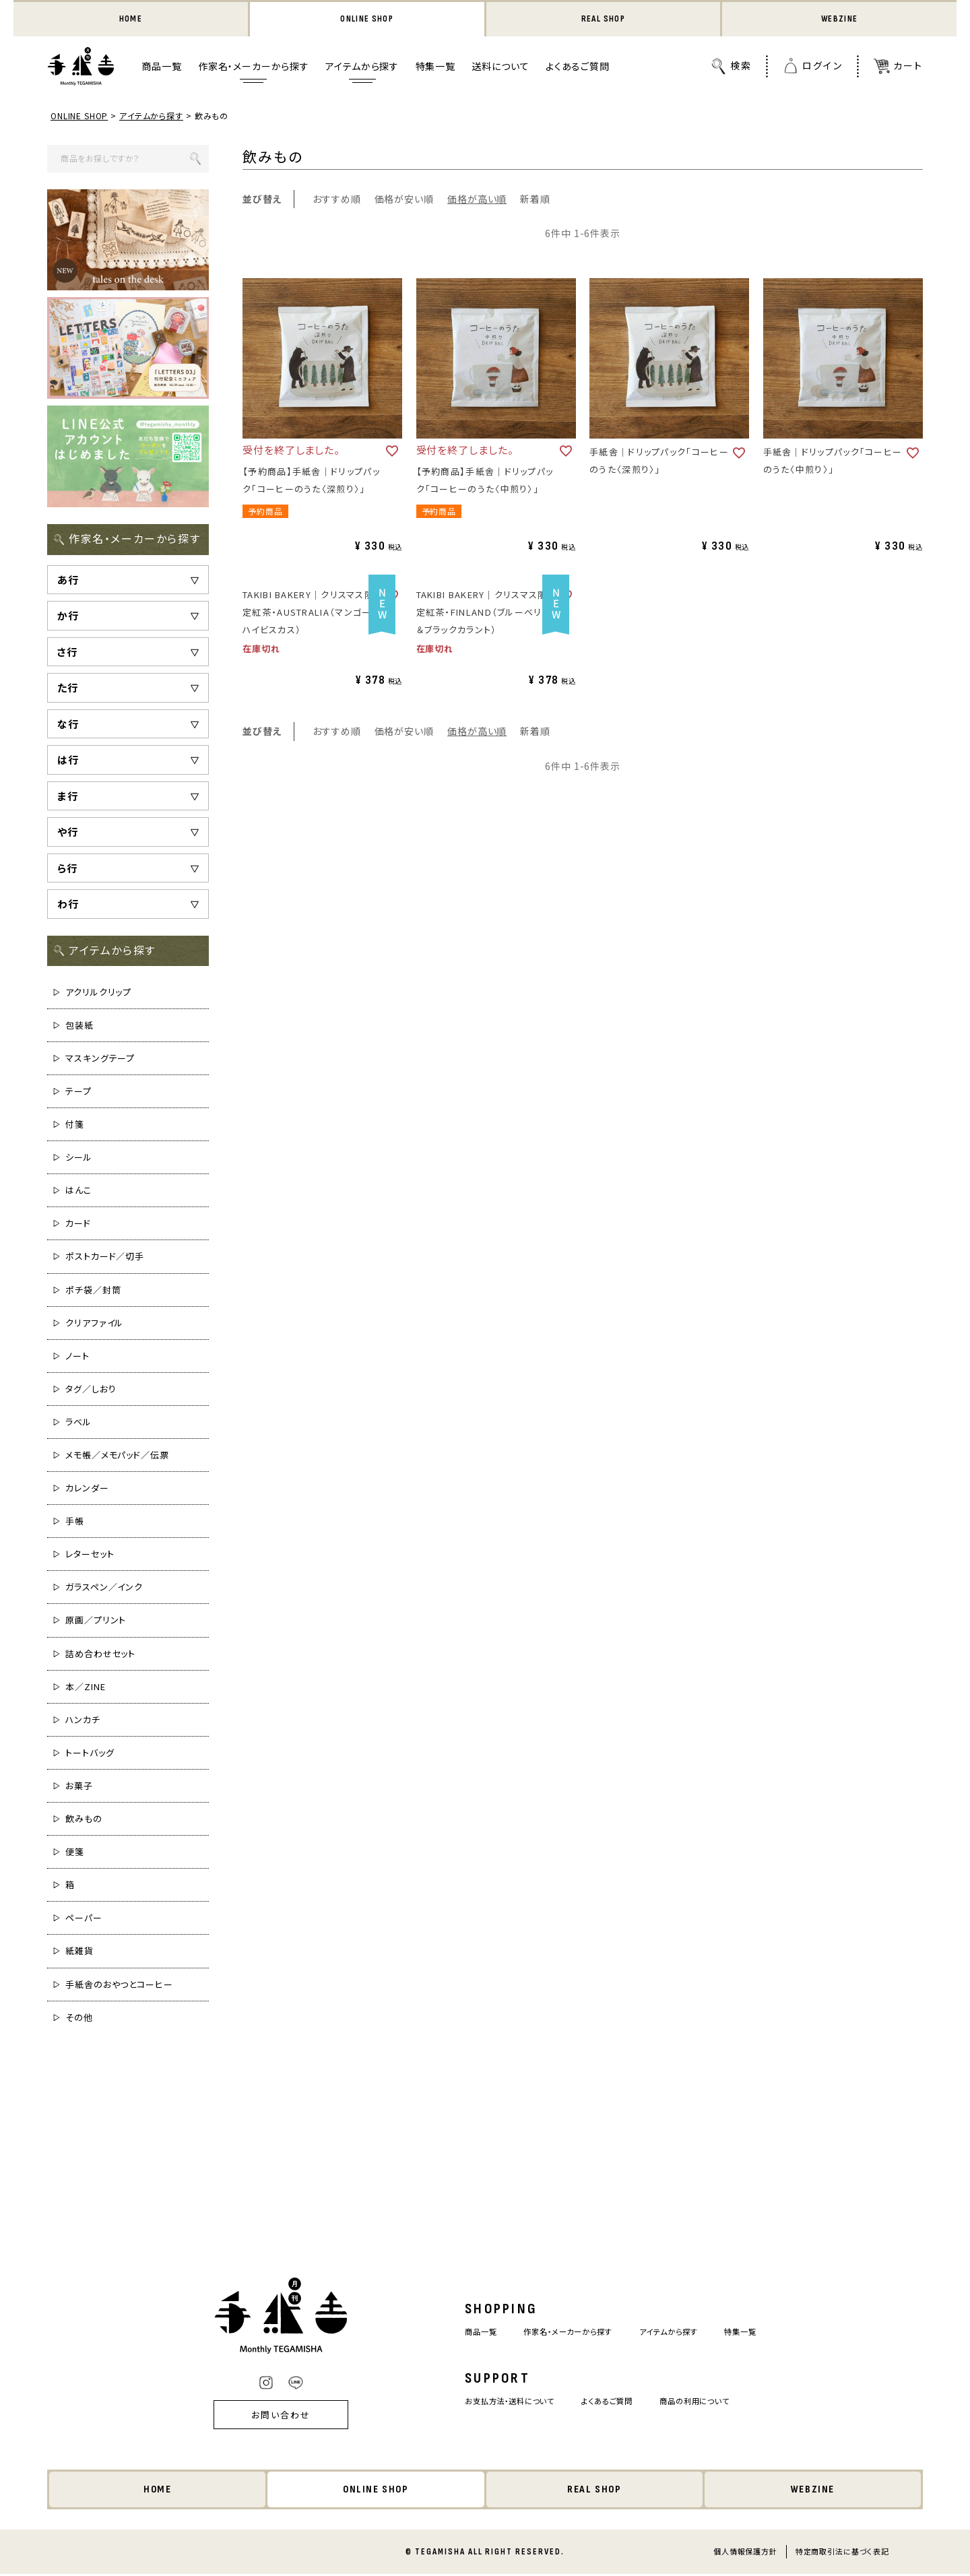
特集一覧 (435, 68)
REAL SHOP (603, 19)
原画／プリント (95, 1621)
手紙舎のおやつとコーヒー (119, 1985)
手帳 (74, 1522)
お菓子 (79, 1786)
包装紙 (79, 1026)
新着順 (535, 200)
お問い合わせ (262, 2416)
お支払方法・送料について (499, 2401)
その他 (79, 2018)
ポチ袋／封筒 (93, 1291)
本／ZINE (85, 1687)
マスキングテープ (100, 1059)
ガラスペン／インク (104, 1588)
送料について (500, 68)
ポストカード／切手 (104, 1258)
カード (78, 1224)
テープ (78, 1092)
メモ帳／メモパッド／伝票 (117, 1456)
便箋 (74, 1852)
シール (78, 1158)
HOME (130, 19)
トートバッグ (89, 1753)
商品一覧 (161, 68)
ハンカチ (82, 1720)
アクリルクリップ (98, 993)
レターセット (89, 1555)
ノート (77, 1357)
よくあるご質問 (578, 68)
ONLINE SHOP (367, 19)
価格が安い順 (404, 200)
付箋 (74, 1125)
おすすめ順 (337, 200)
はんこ (78, 1191)
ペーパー (83, 1918)
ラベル (78, 1423)
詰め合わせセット (100, 1654)
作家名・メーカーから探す (253, 68)
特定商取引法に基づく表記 (842, 2553)
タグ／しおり (90, 1390)
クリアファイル (94, 1324)
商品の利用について (707, 2401)
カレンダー (87, 1489)
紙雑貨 (79, 1951)
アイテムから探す (362, 68)
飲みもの (83, 1819)
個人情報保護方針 (745, 2553)
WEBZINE (840, 19)
